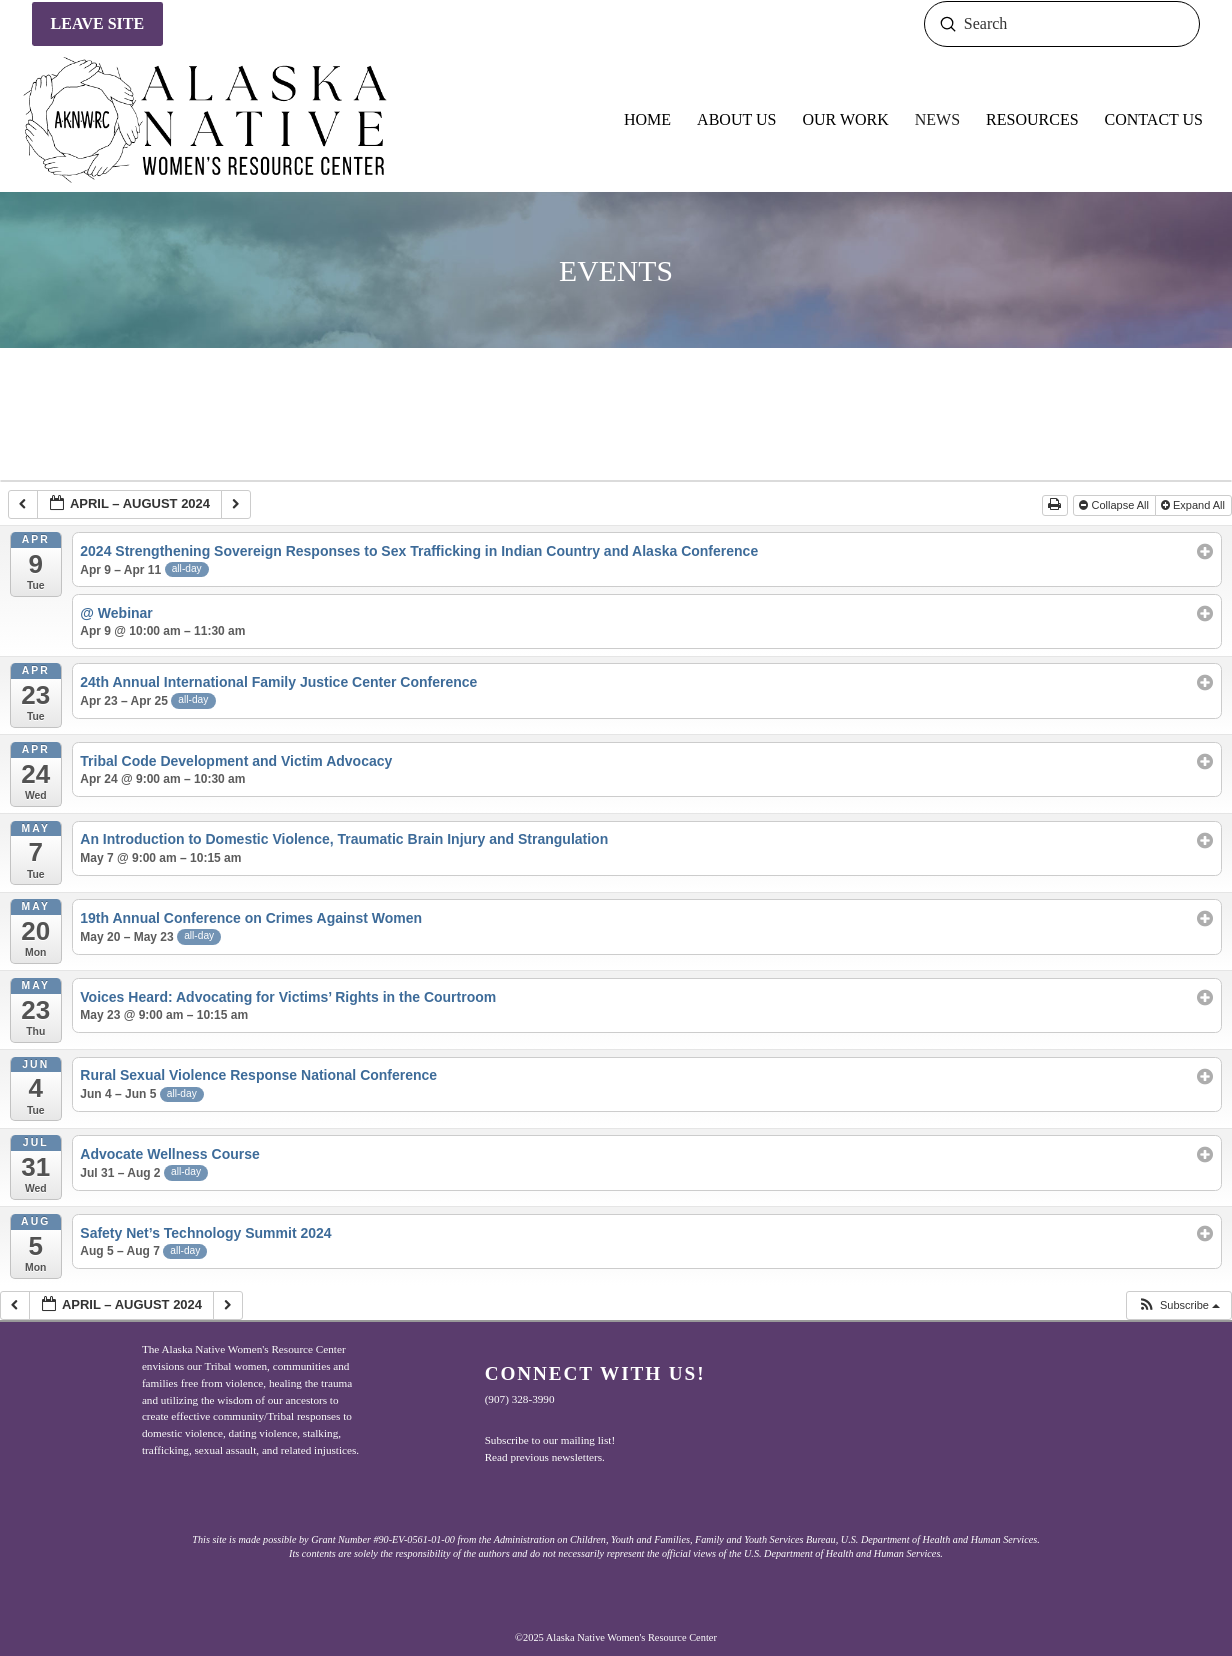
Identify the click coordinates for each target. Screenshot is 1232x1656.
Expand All (1194, 505)
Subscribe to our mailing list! (550, 1440)
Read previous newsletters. (545, 1457)
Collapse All (1115, 505)
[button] (1178, 1305)
